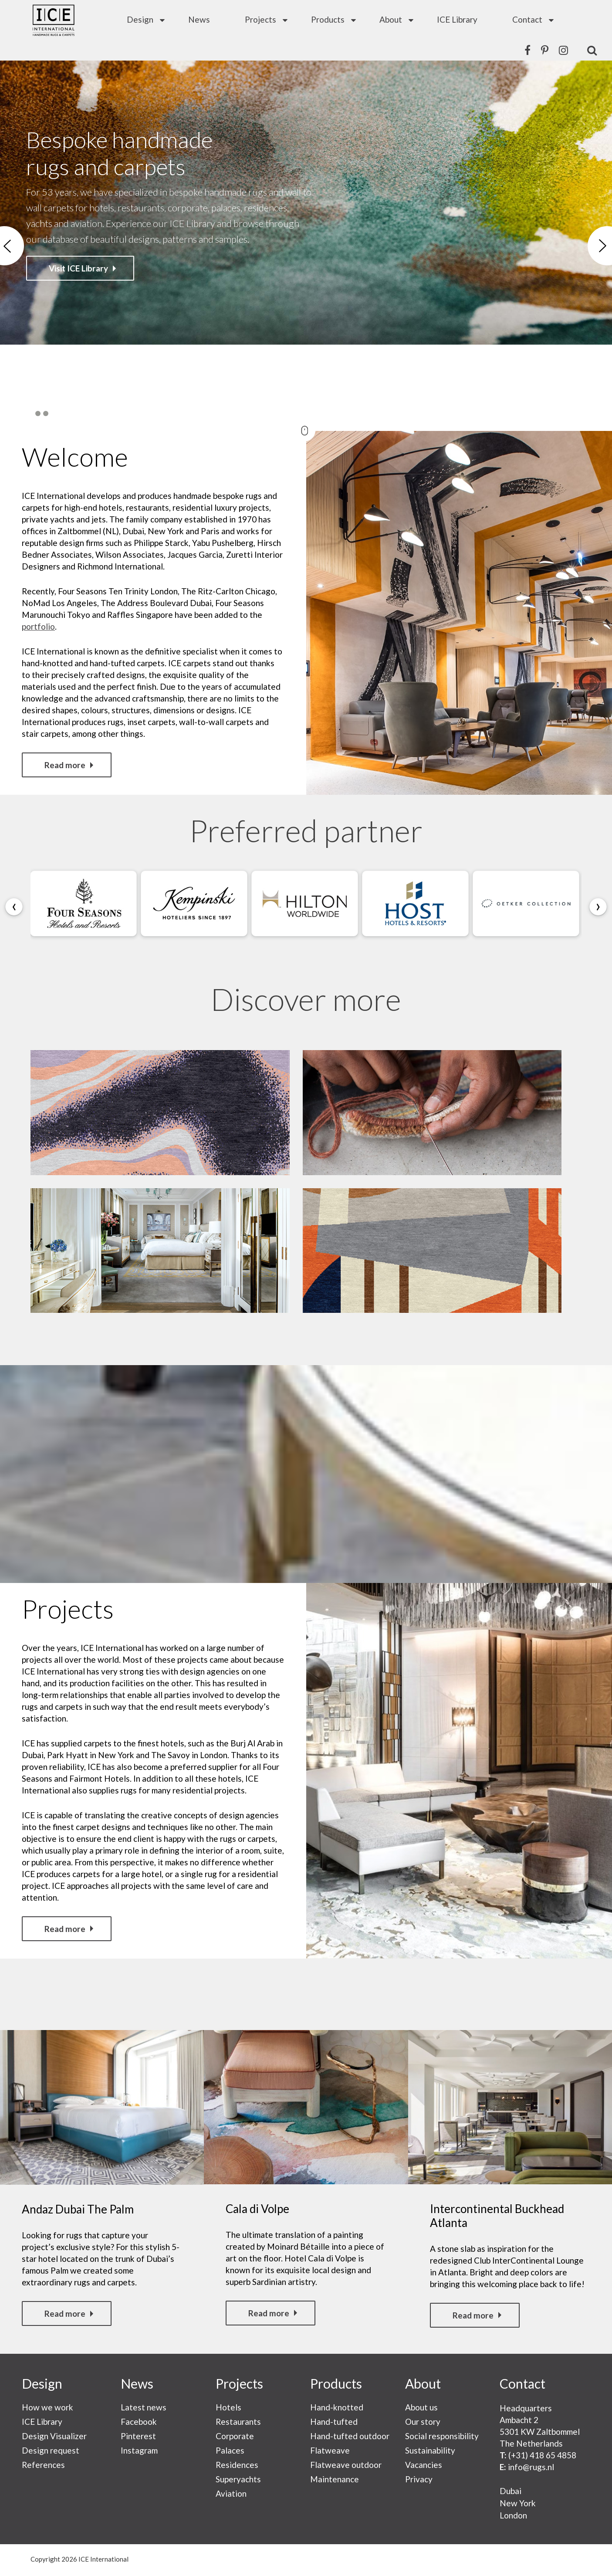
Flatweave (330, 2450)
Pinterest (138, 2436)
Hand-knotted (336, 2407)
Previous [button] (12, 245)
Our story (422, 2422)
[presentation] (14, 906)
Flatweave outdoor (346, 2465)
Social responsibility (442, 2436)
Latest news (143, 2407)
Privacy (419, 2479)
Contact (527, 19)
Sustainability (430, 2450)
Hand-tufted (334, 2422)
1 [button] (30, 413)
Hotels (228, 2407)
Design (140, 19)
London (513, 2515)
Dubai (510, 2491)
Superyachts (238, 2479)
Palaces (230, 2450)
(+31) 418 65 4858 (542, 2455)
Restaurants (238, 2422)
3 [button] (45, 413)
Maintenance (334, 2479)
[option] (306, 246)
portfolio (38, 626)
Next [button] (600, 245)
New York (518, 2503)
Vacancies (423, 2465)
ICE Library (457, 19)
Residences (237, 2465)
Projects (260, 19)
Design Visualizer (54, 2436)
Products (328, 19)
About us (421, 2407)
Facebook (139, 2422)
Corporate (235, 2436)
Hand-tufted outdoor (349, 2436)
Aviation (231, 2493)
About (390, 19)
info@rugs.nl (531, 2467)
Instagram (139, 2450)
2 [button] (38, 413)
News (199, 19)
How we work (47, 2407)
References (43, 2465)
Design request (50, 2450)
